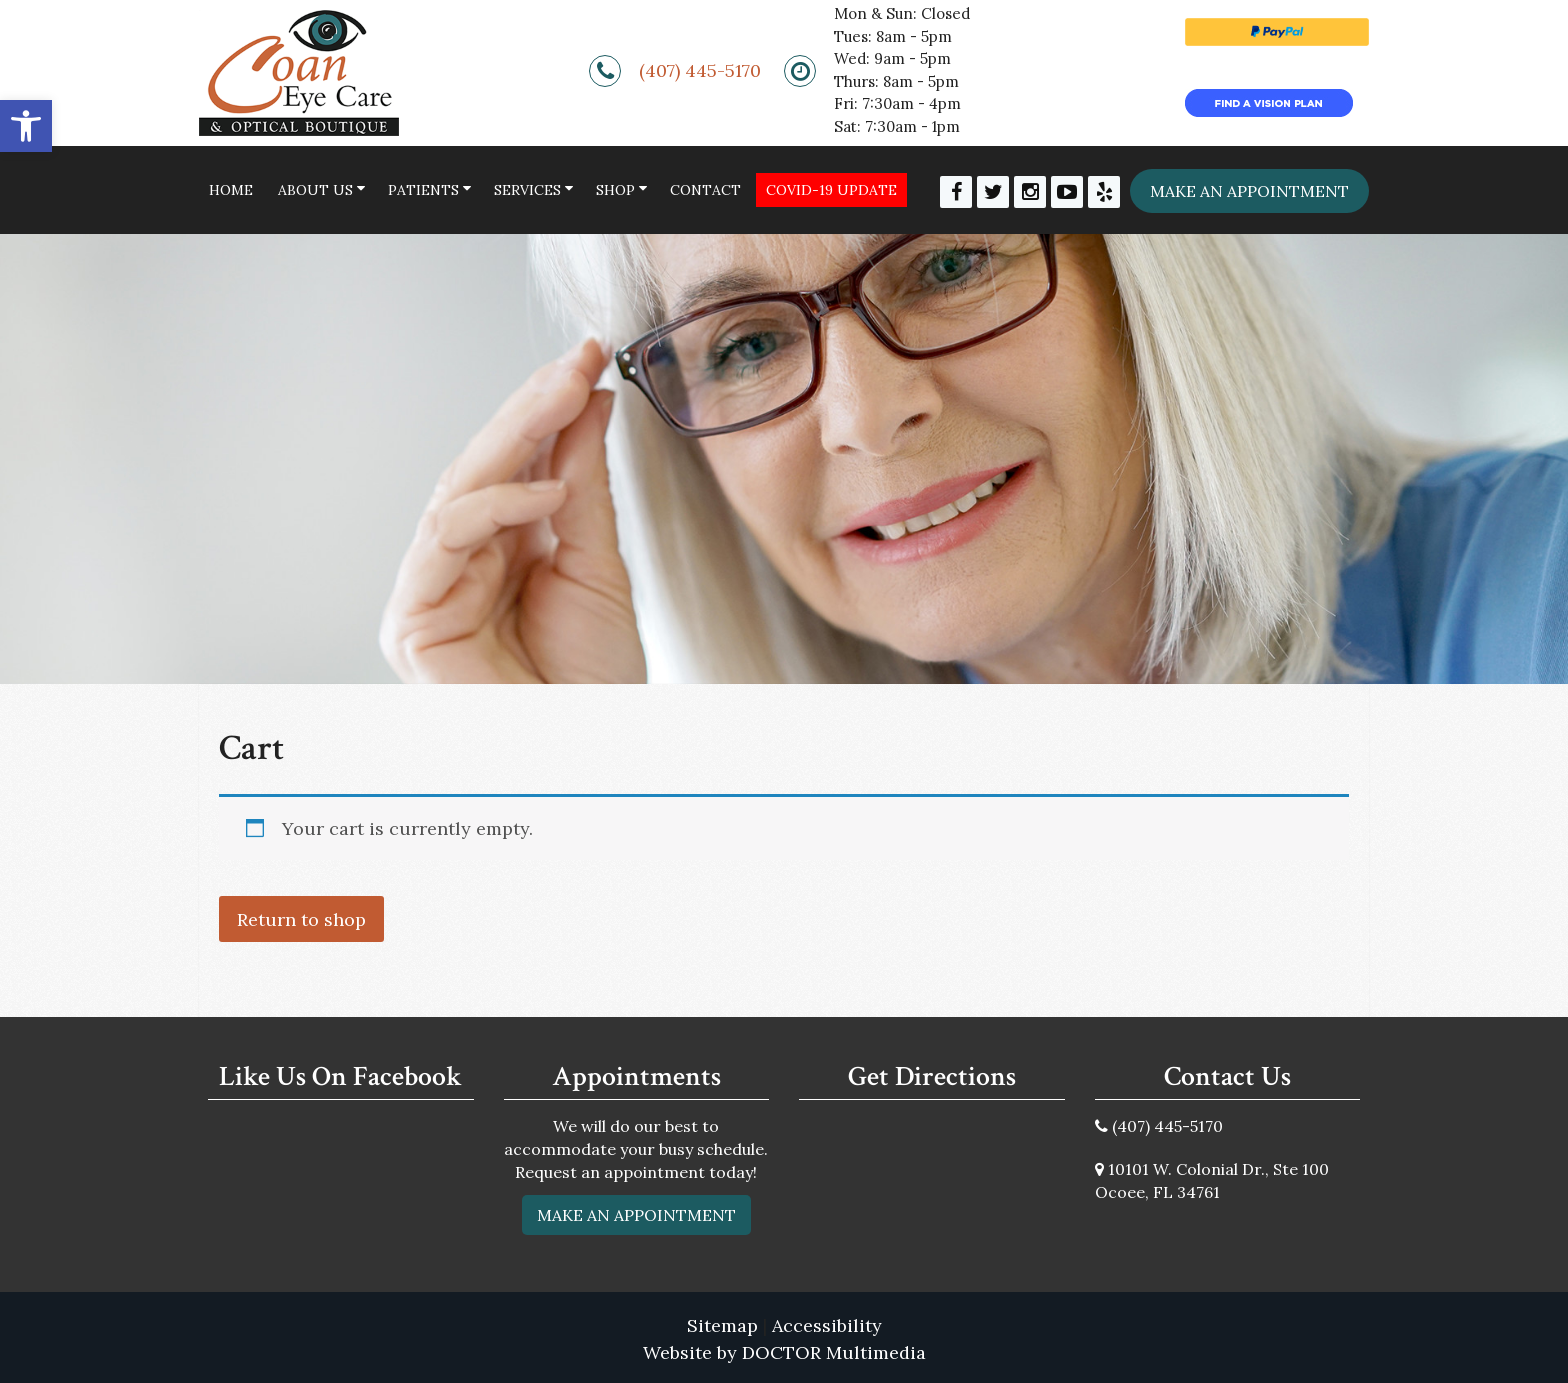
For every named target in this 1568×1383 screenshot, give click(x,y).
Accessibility (827, 1325)
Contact (705, 190)
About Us (315, 190)
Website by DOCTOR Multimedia (784, 1352)
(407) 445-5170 (700, 70)
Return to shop (301, 919)
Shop (615, 190)
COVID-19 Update (831, 190)
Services (527, 190)
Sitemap (722, 1325)
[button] (26, 126)
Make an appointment (1249, 191)
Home (231, 190)
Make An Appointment (636, 1215)
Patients (423, 190)
